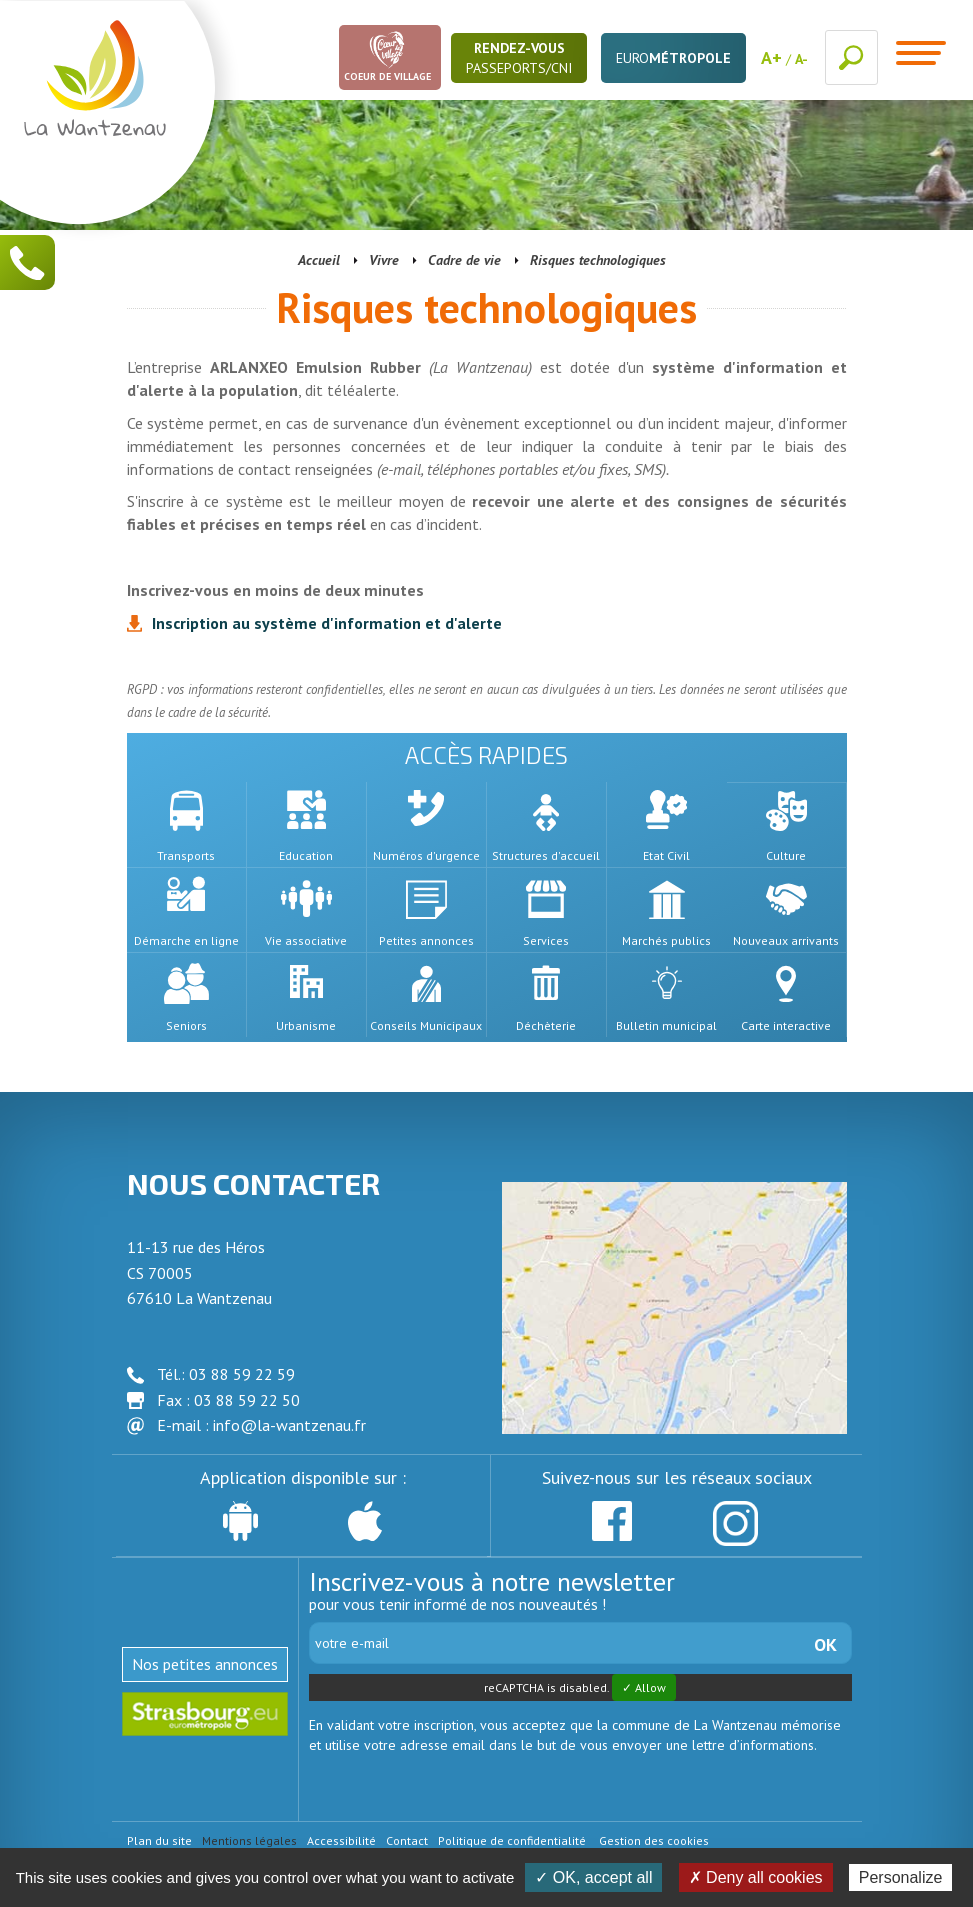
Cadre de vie (464, 260)
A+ (771, 57)
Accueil (319, 260)
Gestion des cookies (654, 1840)
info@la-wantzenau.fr (289, 1425)
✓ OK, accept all (593, 1877)
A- (801, 59)
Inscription (327, 623)
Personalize (901, 1877)
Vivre (384, 260)
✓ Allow (644, 1687)
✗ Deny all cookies (756, 1877)
